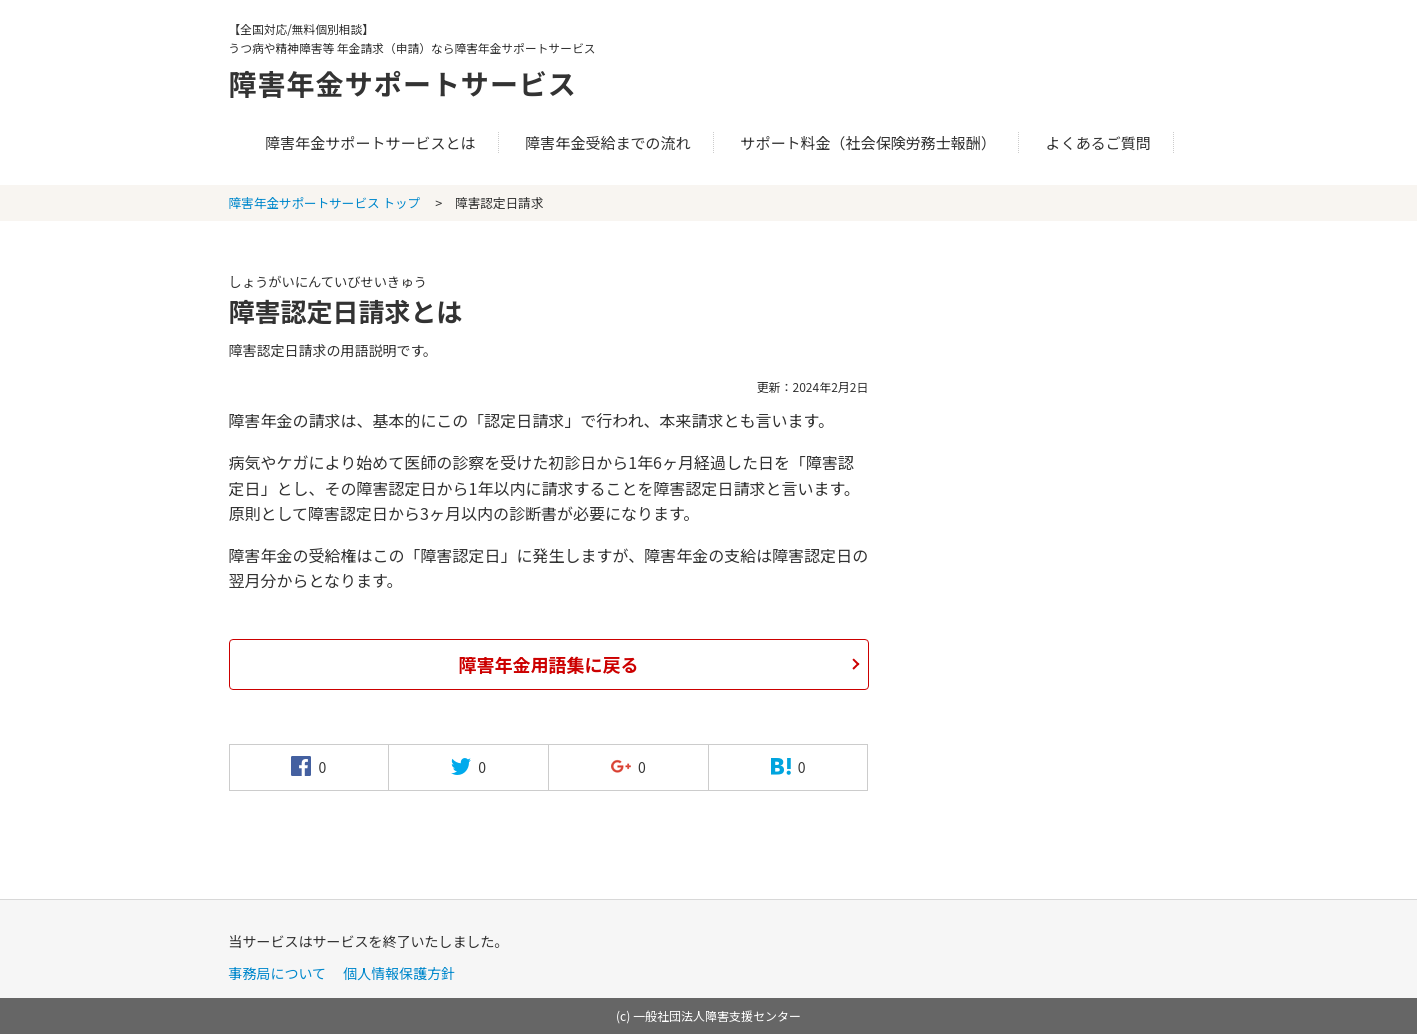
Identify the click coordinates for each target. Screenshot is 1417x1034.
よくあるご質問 (1098, 142)
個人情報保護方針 (399, 973)
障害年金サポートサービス (415, 82)
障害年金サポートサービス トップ (325, 202)
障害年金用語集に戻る (549, 664)
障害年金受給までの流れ (607, 142)
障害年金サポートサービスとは (370, 142)
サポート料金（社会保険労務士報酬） (868, 142)
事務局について (278, 973)
